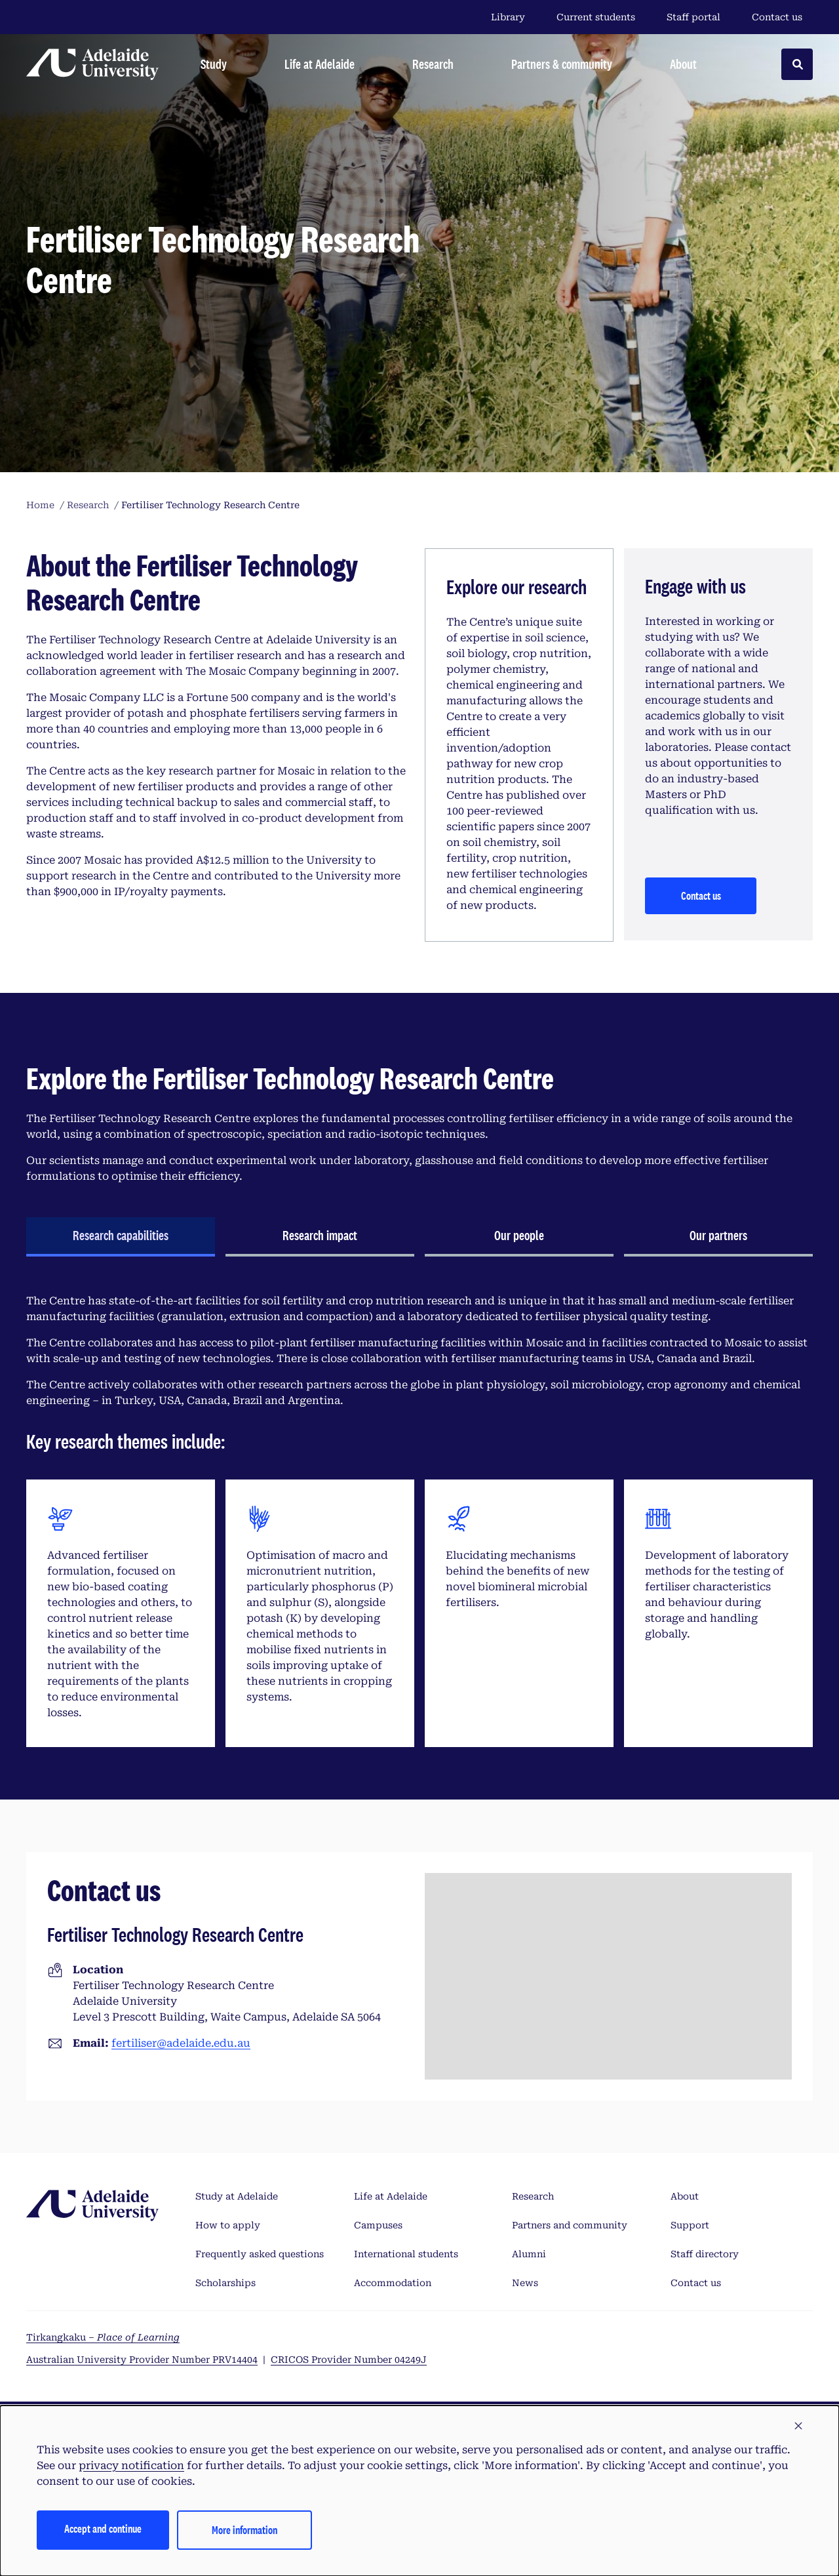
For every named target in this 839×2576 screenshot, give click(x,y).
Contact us (777, 17)
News (525, 2283)
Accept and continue (103, 2528)
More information (244, 2529)
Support (690, 2225)
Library (508, 17)
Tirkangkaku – (103, 2337)
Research (533, 2196)
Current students (595, 17)
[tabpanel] (419, 1520)
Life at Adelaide (390, 2196)
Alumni (529, 2254)
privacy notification (131, 2465)
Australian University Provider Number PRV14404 (142, 2359)
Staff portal (693, 17)
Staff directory (705, 2254)
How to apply (227, 2225)
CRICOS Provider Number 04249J (349, 2359)
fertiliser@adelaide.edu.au (180, 2043)
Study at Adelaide (236, 2196)
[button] (798, 2426)
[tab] (120, 1237)
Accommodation (392, 2283)
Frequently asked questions (259, 2254)
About (685, 2196)
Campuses (378, 2225)
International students (406, 2254)
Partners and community (569, 2225)
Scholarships (225, 2283)
